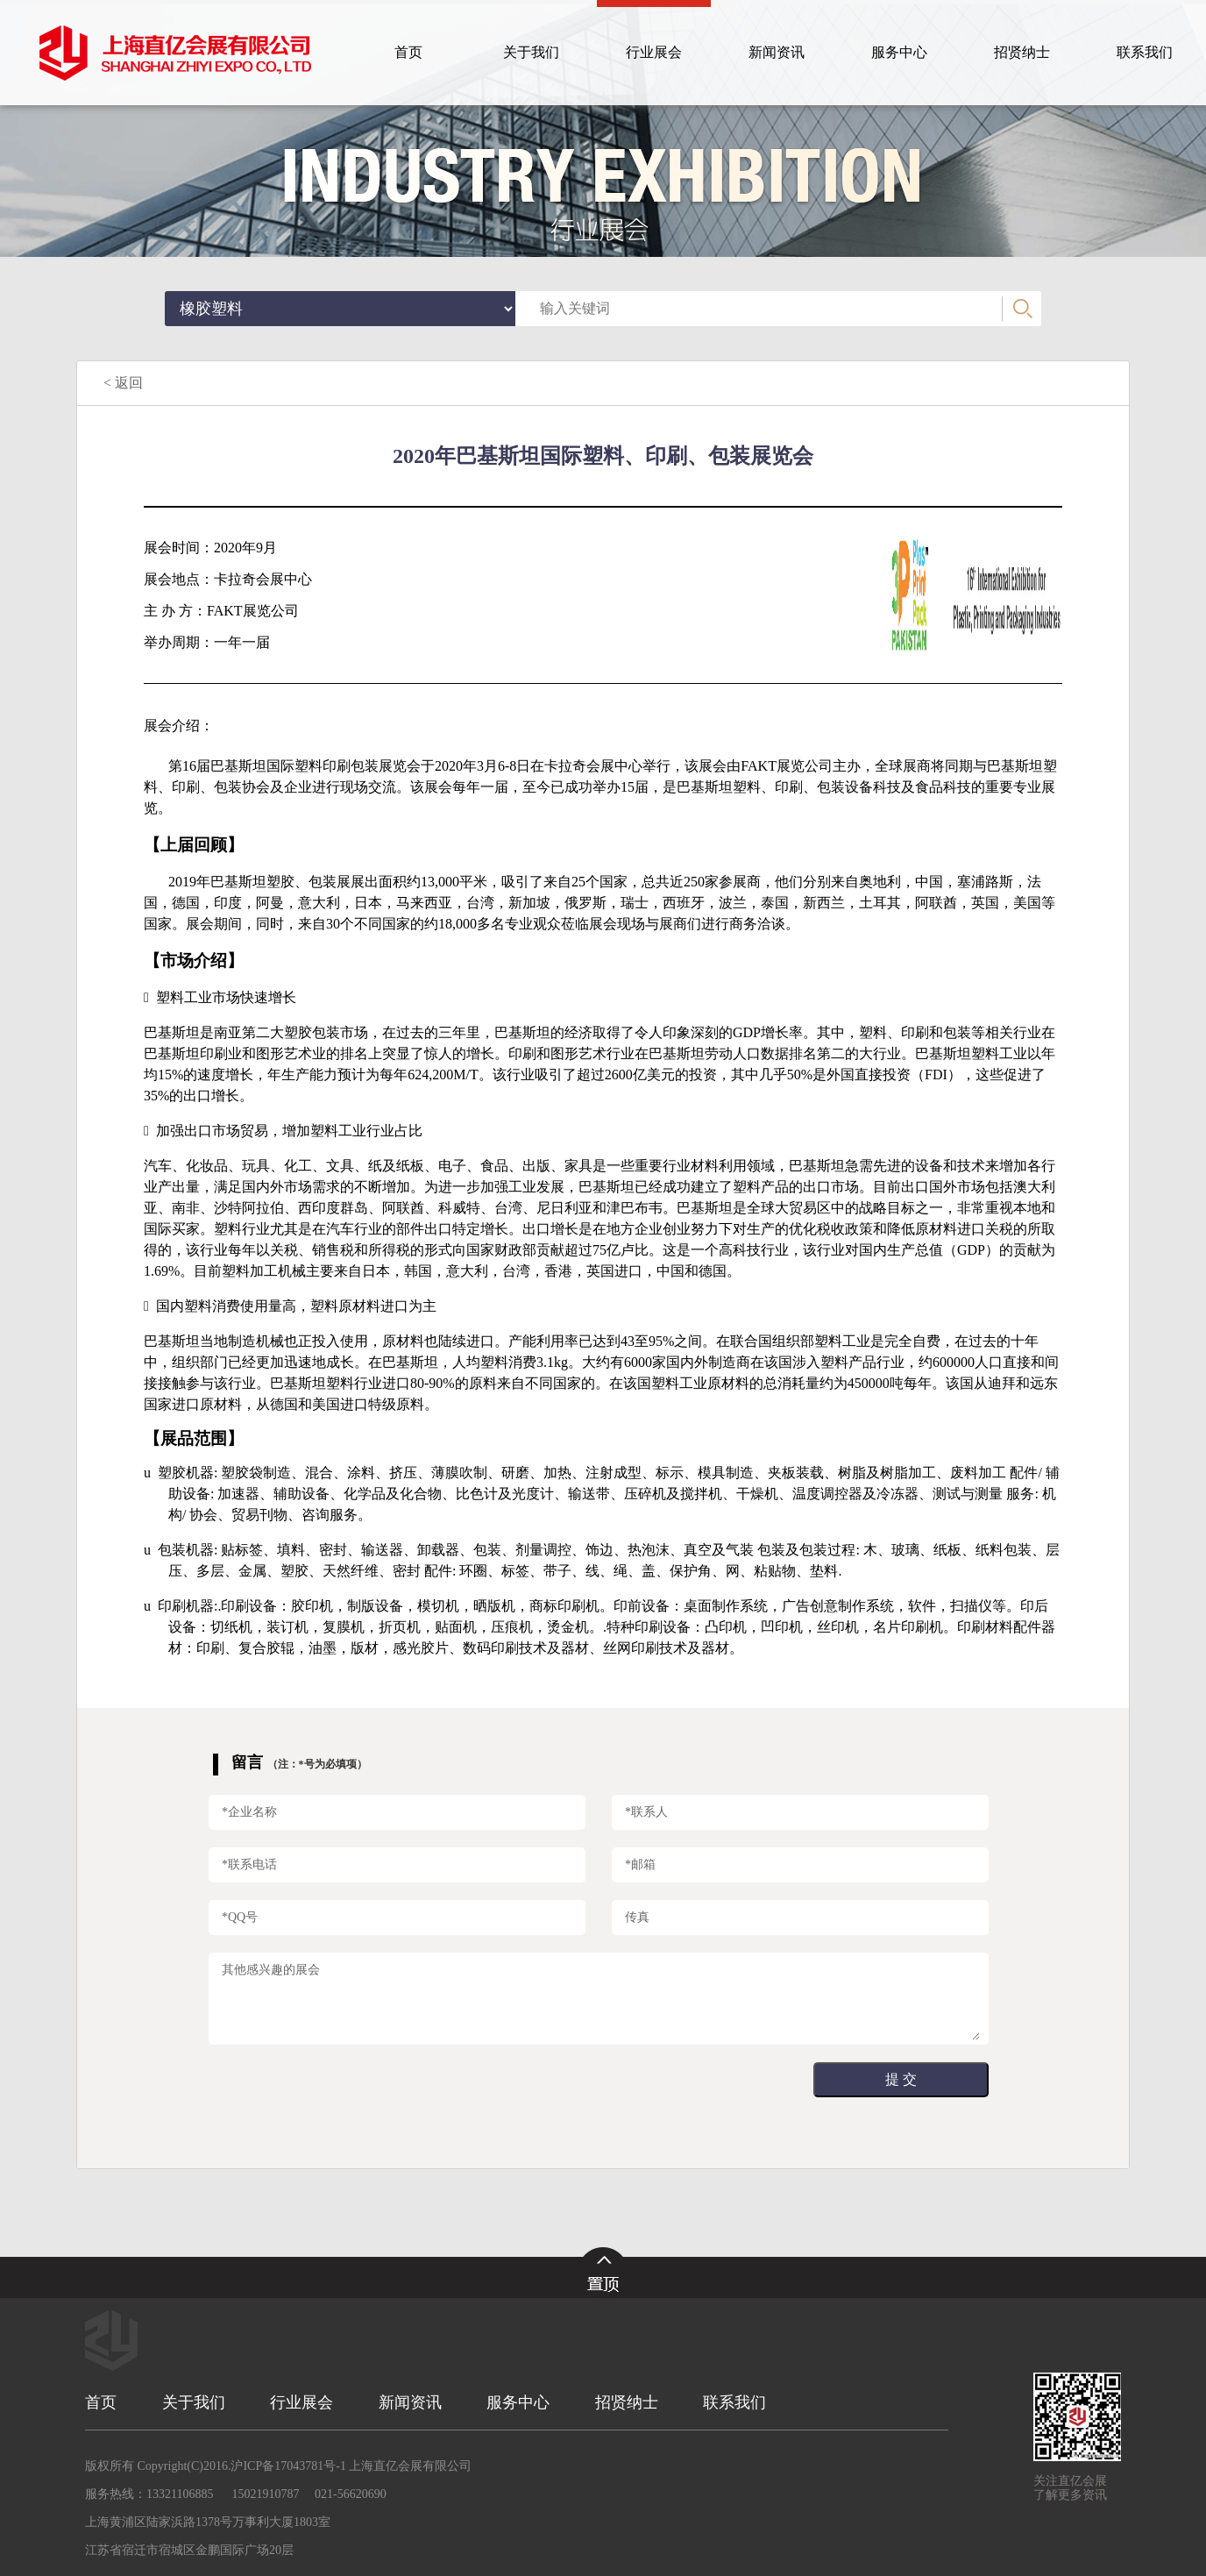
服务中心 (518, 2402)
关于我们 (193, 2402)
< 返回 (123, 382)
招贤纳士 (626, 2402)
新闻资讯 (410, 2402)
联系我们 (734, 2402)
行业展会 (301, 2402)
